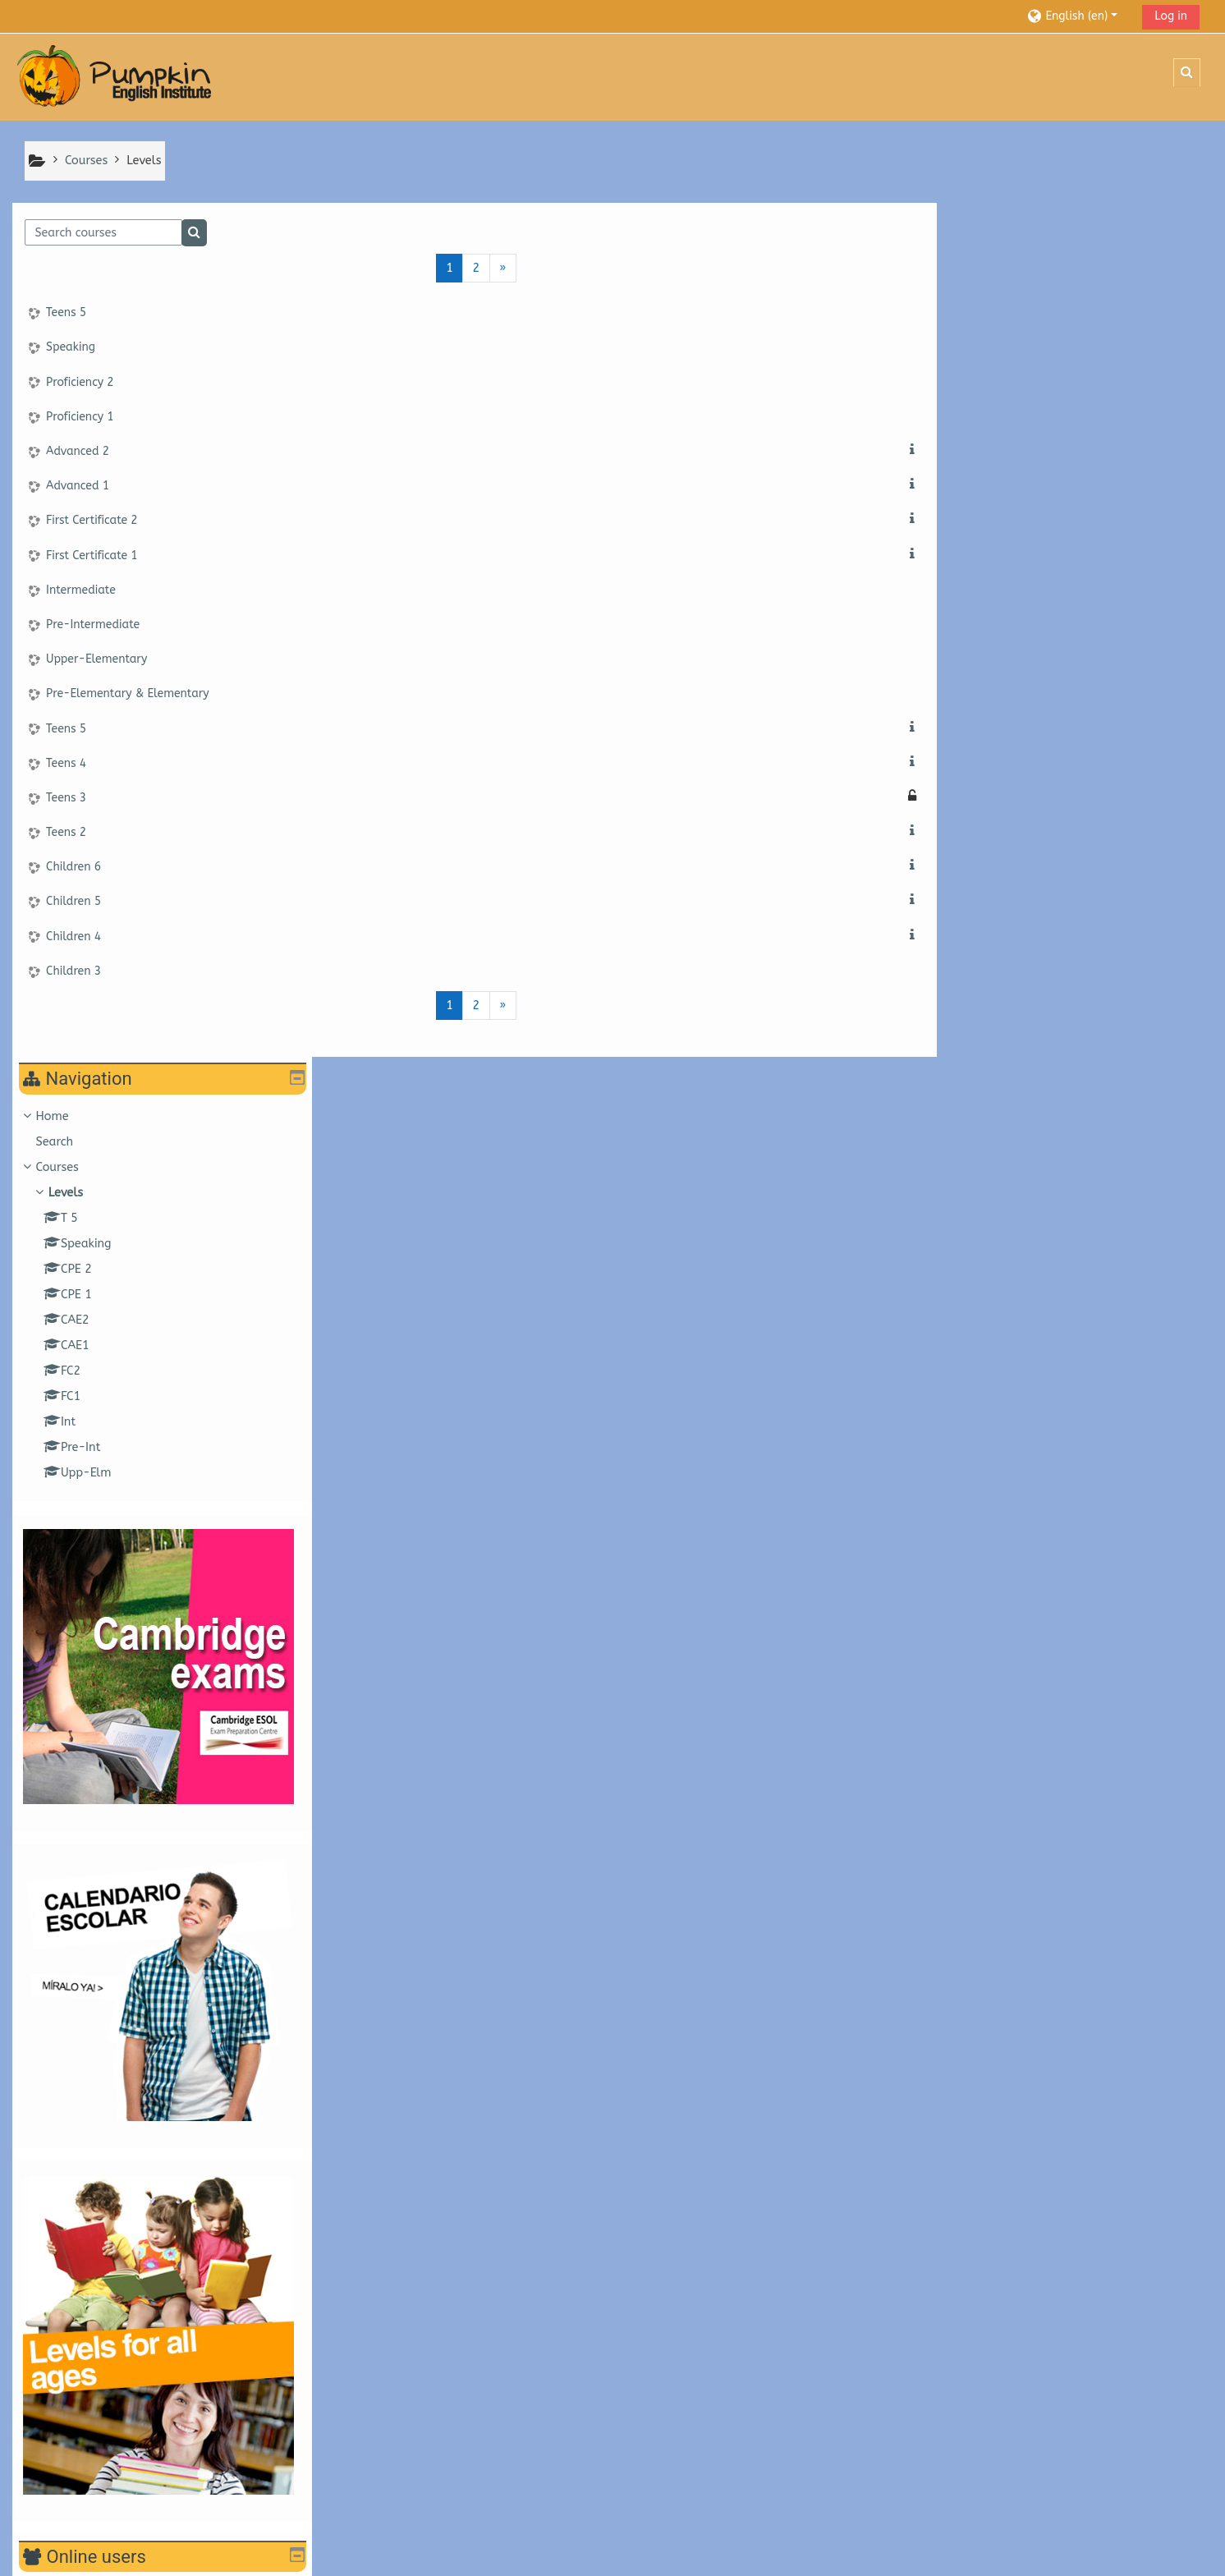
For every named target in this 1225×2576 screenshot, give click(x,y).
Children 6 (73, 868)
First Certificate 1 (92, 556)
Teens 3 (66, 799)
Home (964, 262)
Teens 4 (66, 764)
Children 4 (73, 937)
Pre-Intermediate (93, 625)
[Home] (115, 77)
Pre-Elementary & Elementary (127, 695)
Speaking (70, 349)
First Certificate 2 (92, 522)
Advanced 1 (77, 487)
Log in (1170, 16)
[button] (1078, 16)
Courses (969, 313)
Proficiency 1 (80, 418)
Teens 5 (66, 314)
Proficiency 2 (80, 383)
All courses (966, 2406)
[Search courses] (103, 234)
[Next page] (490, 269)
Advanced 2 (77, 452)
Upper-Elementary (96, 660)
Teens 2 (66, 833)
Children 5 (73, 903)
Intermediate (81, 591)
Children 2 (973, 2356)
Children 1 (973, 2383)
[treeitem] (1068, 441)
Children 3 (73, 972)
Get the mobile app (78, 2559)
